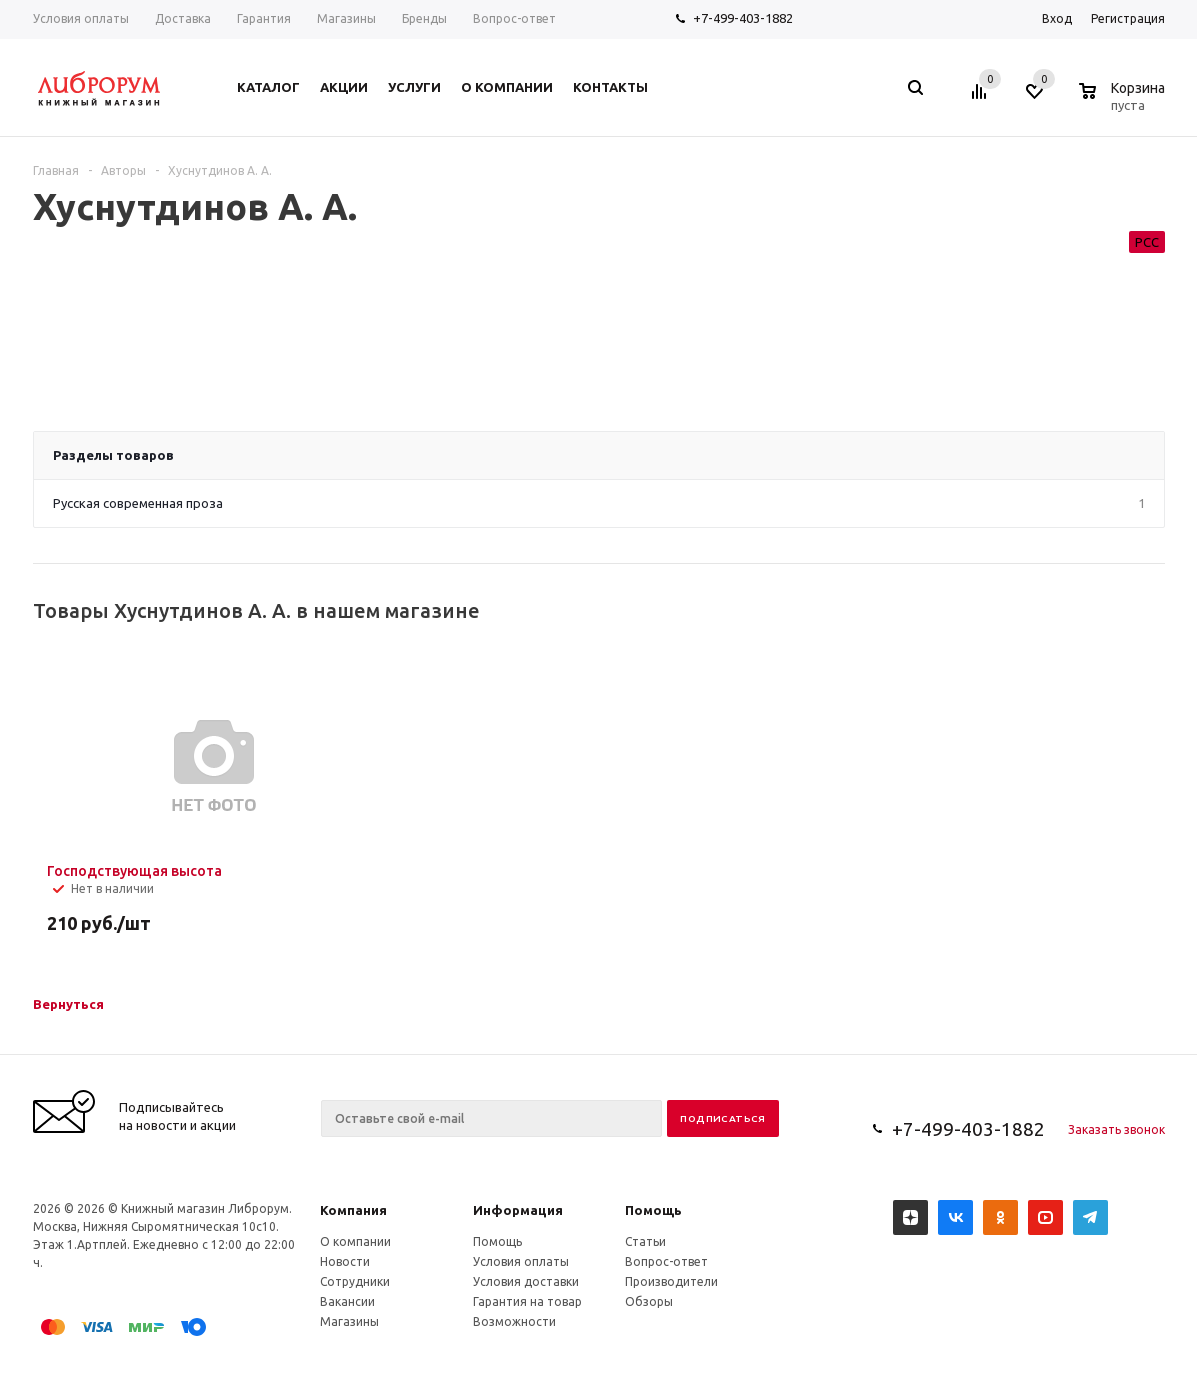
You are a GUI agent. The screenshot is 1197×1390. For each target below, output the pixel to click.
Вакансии (347, 1301)
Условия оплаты (521, 1261)
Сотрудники (355, 1281)
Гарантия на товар (527, 1301)
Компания (353, 1210)
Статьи (645, 1241)
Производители (671, 1281)
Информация (518, 1210)
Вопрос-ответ (666, 1261)
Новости (345, 1261)
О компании (355, 1241)
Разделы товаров (113, 455)
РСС (1147, 242)
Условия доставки (526, 1281)
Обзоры (649, 1301)
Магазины (349, 1321)
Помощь (653, 1210)
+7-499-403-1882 (743, 18)
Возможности (514, 1321)
